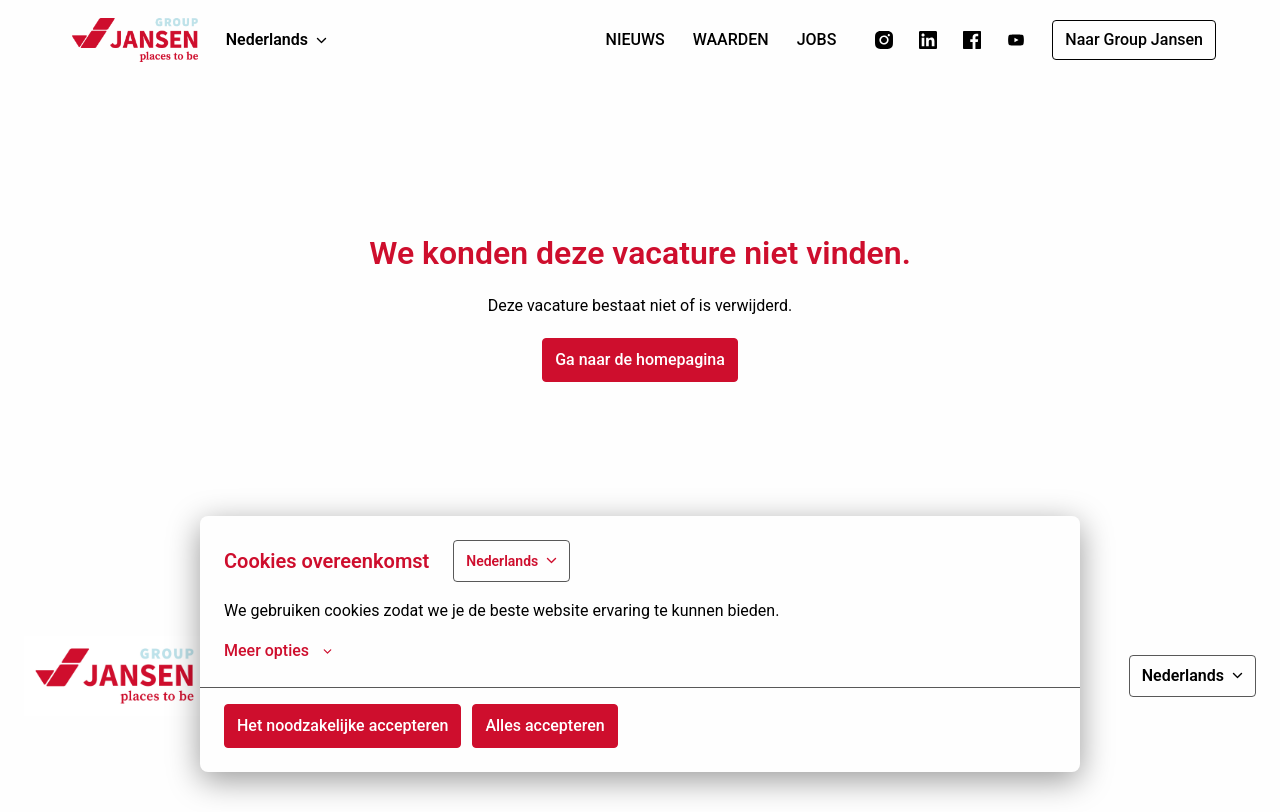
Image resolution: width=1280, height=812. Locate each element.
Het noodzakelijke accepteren (342, 725)
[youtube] (1016, 40)
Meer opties (278, 651)
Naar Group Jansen (1134, 39)
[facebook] (972, 40)
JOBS (817, 39)
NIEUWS (635, 39)
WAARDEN (731, 39)
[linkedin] (928, 40)
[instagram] (884, 40)
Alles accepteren (544, 725)
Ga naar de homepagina (640, 359)
